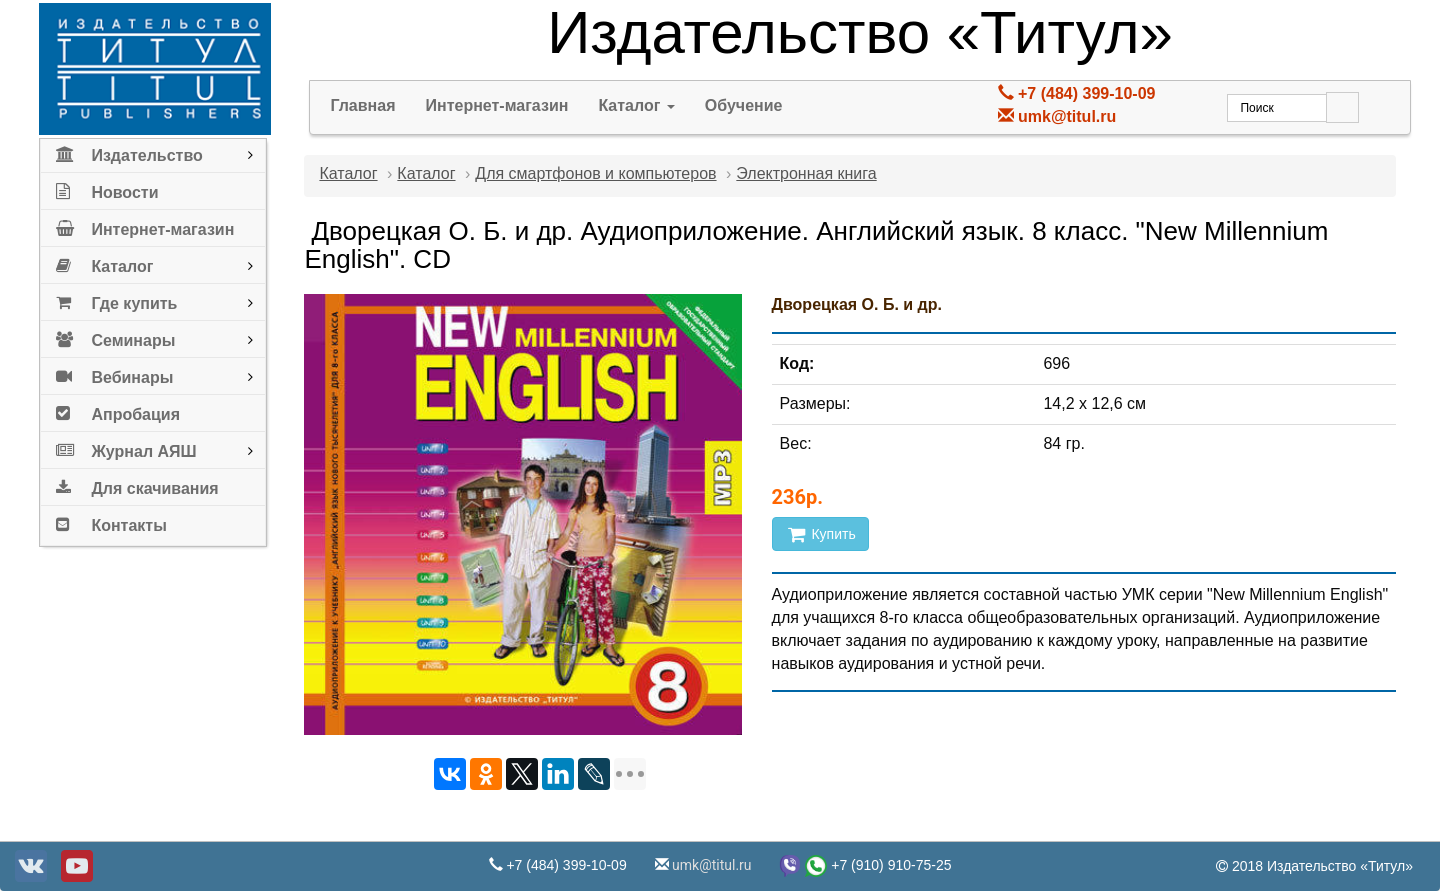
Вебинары (114, 373)
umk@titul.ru (1067, 116)
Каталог (104, 262)
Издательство (129, 151)
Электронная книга (806, 173)
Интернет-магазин (145, 225)
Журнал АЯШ (126, 447)
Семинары (115, 336)
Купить (820, 534)
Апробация (118, 410)
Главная (362, 105)
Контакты (111, 521)
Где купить (116, 299)
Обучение (744, 105)
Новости (107, 188)
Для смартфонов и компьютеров (595, 173)
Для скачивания (137, 484)
